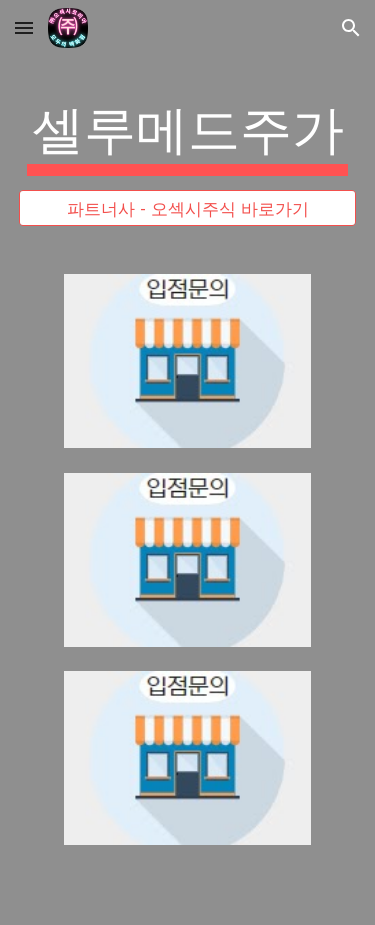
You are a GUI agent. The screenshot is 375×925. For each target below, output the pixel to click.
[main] (188, 135)
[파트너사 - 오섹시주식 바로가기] (188, 208)
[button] (24, 27)
